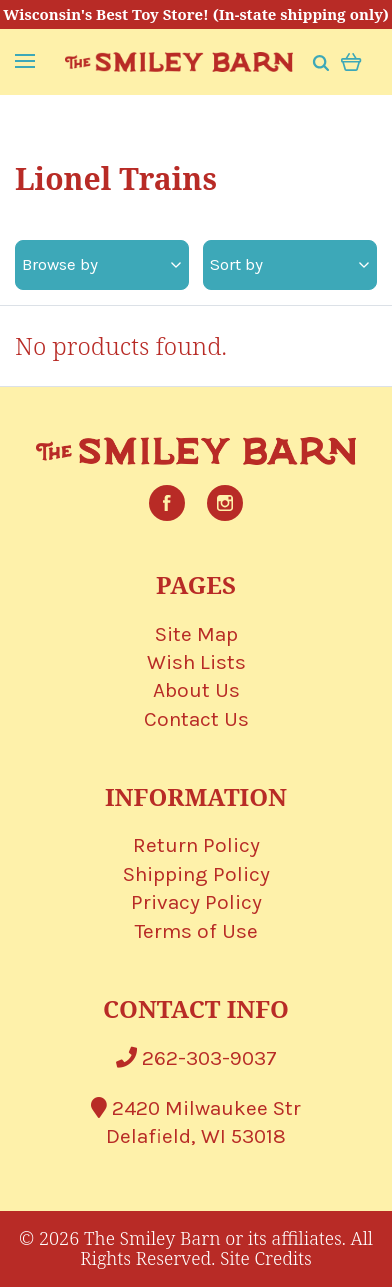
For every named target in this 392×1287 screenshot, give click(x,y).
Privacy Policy (196, 902)
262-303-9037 (196, 1058)
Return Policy (196, 845)
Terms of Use (196, 931)
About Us (196, 690)
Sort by (289, 264)
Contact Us (196, 719)
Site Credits (266, 1258)
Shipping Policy (196, 874)
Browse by (101, 264)
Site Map (196, 634)
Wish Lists (196, 662)
